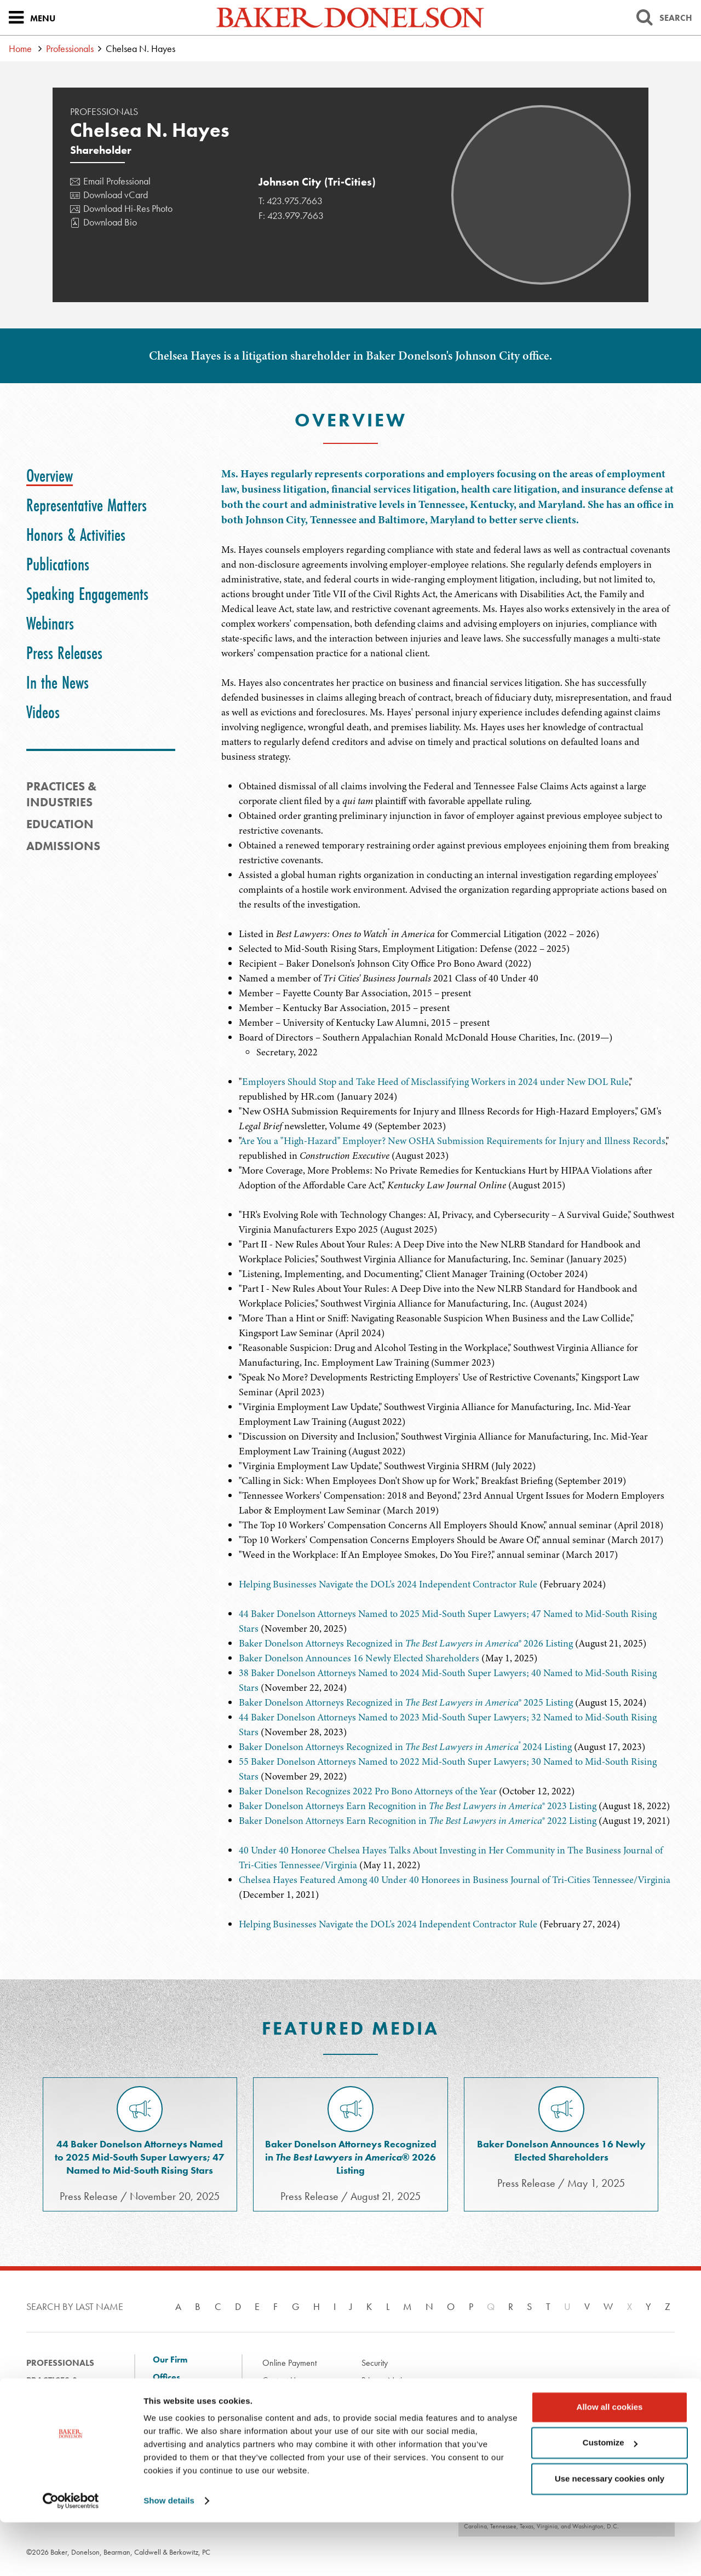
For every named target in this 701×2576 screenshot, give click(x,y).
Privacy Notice (385, 2380)
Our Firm (170, 2359)
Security (374, 2363)
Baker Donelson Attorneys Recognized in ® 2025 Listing (406, 1702)
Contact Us (280, 2380)
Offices (166, 2377)
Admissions (63, 846)
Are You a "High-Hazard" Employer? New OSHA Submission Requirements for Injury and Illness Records (452, 1140)
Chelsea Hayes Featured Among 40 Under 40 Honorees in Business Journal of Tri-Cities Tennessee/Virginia (454, 1879)
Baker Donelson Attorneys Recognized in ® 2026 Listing (406, 1643)
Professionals (70, 48)
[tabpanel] (448, 615)
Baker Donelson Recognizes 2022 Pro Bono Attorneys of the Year (368, 1791)
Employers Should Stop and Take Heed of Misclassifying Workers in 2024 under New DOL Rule (435, 1081)
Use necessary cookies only (609, 2532)
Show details (168, 2554)
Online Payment (289, 2363)
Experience (51, 2415)
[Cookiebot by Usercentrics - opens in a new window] (71, 2554)
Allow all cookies (610, 2460)
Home (20, 48)
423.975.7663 (295, 200)
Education (60, 824)
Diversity (170, 2423)
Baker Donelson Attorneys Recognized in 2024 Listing (405, 1746)
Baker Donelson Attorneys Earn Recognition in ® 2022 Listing (417, 1820)
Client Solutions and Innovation (183, 2400)
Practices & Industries (52, 2389)
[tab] (49, 475)
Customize (610, 2496)
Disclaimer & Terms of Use (306, 2398)
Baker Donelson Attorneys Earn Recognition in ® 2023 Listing (417, 1805)
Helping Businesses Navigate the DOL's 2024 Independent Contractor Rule (388, 1584)
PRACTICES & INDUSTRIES (61, 794)
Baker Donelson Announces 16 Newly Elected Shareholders (359, 1658)
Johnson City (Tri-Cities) (317, 182)
